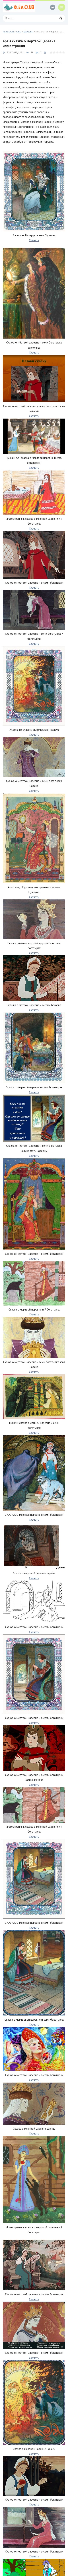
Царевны (28, 31)
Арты (18, 31)
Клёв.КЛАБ (8, 31)
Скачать (34, 240)
